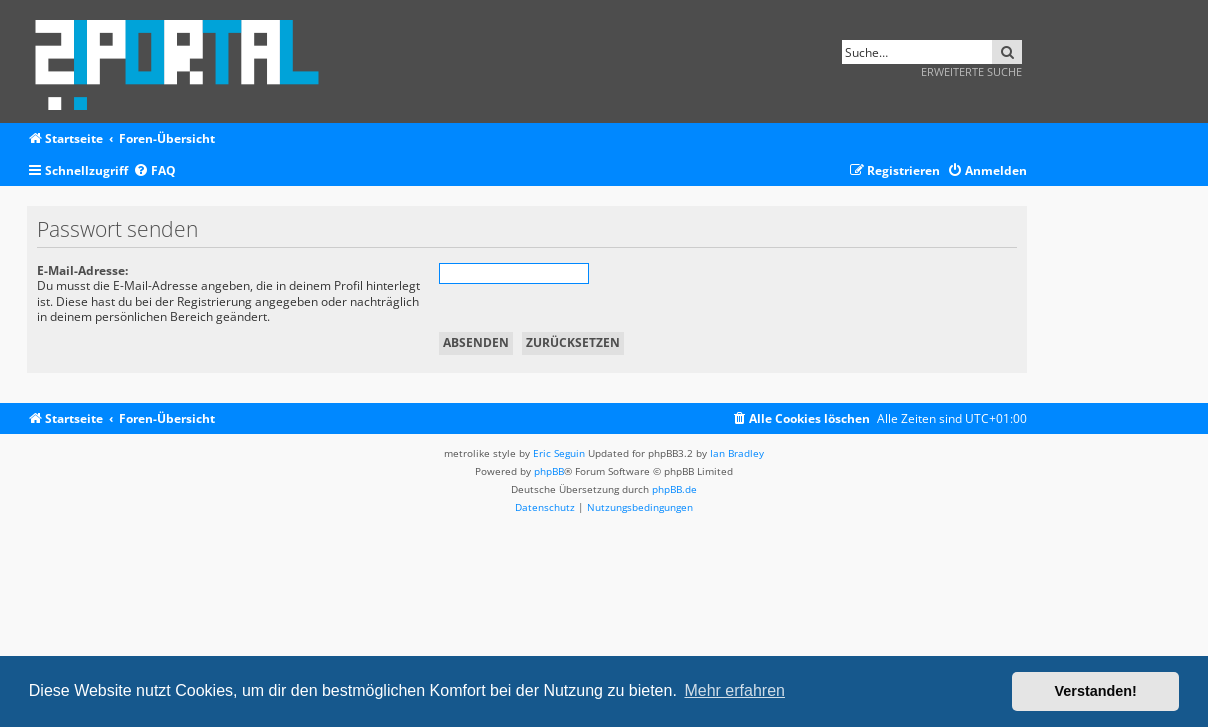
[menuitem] (154, 171)
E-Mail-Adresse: (82, 270)
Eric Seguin (559, 453)
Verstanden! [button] (1096, 691)
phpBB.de (674, 489)
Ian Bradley (737, 453)
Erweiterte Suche (971, 71)
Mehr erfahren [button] (734, 690)
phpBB (549, 471)
